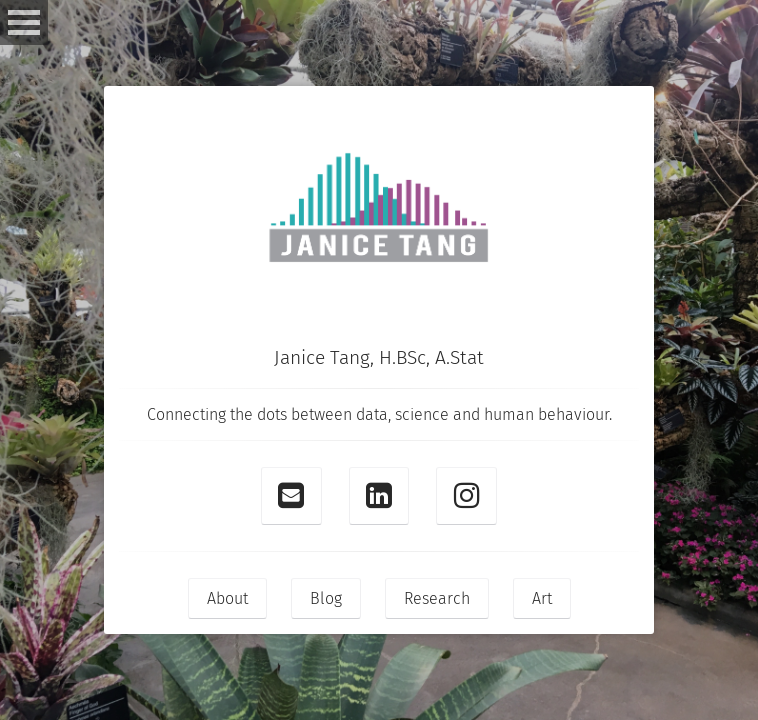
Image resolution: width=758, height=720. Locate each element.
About (227, 598)
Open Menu (24, 22)
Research (437, 598)
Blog (326, 598)
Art (542, 598)
